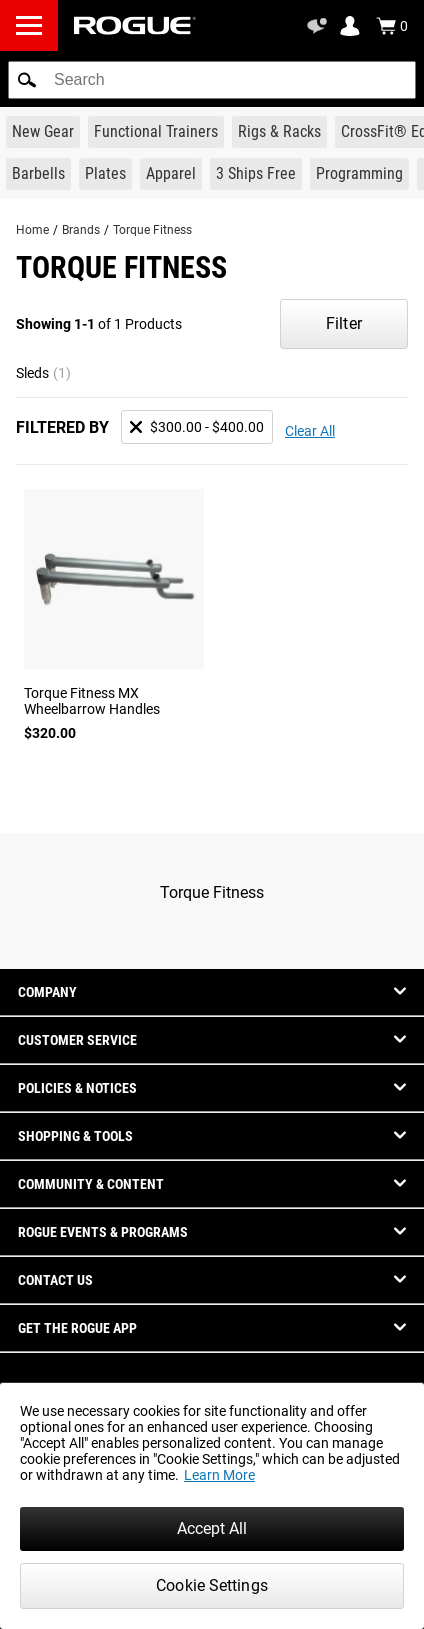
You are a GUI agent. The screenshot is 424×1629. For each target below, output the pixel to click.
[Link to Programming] (359, 174)
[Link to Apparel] (171, 174)
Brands (81, 230)
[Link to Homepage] (135, 25)
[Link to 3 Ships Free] (256, 174)
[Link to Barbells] (38, 174)
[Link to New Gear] (43, 132)
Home (32, 230)
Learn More (219, 1475)
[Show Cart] (392, 26)
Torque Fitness (152, 230)
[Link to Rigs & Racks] (279, 132)
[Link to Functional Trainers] (156, 132)
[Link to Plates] (105, 174)
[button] (27, 80)
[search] (212, 80)
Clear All (310, 431)
